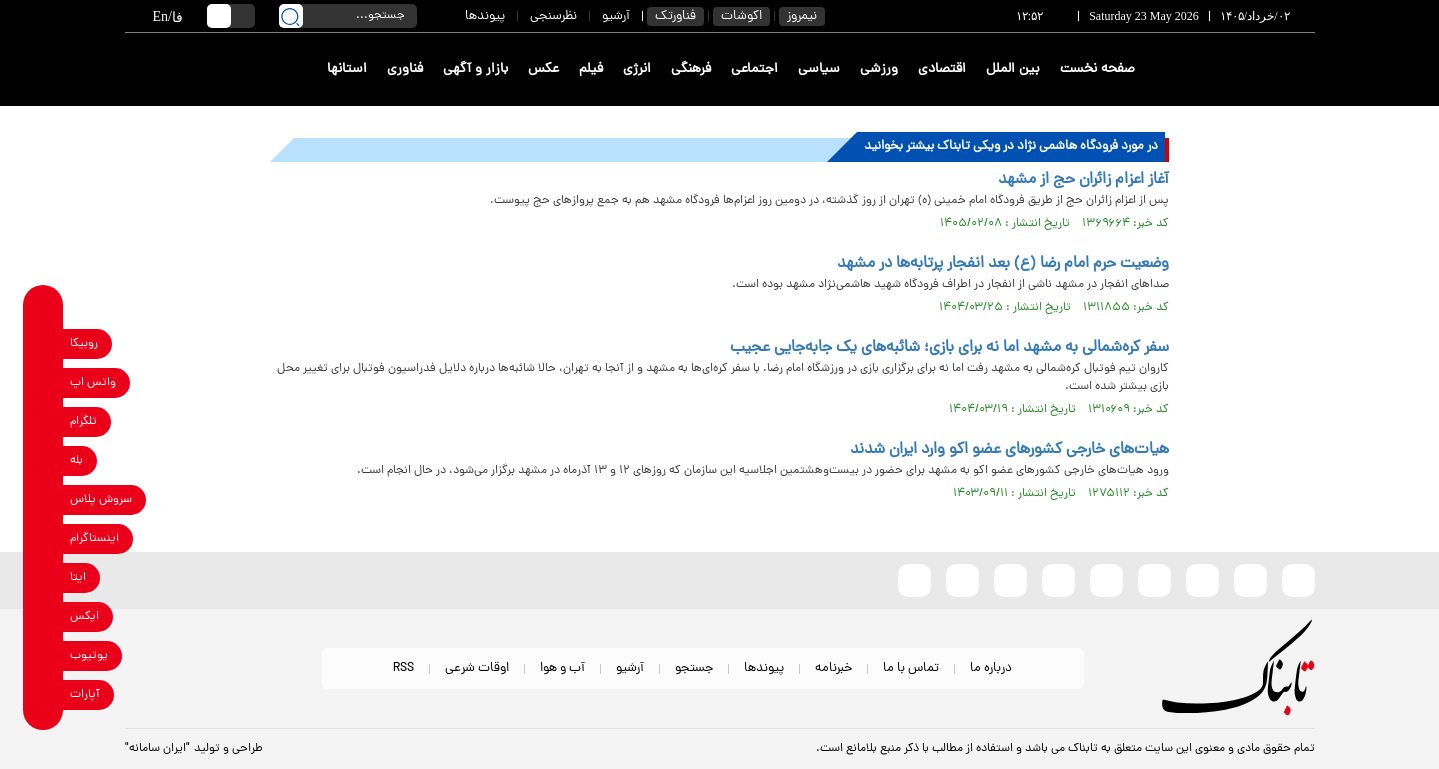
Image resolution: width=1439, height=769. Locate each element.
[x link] (43, 617)
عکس (543, 69)
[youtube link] (43, 656)
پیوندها (485, 16)
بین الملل (1013, 69)
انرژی (637, 69)
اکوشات (741, 16)
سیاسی (819, 69)
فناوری (405, 69)
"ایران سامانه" (157, 749)
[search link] (291, 16)
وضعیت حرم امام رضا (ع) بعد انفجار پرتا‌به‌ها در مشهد (1003, 264)
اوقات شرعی (477, 668)
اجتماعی (754, 69)
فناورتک (675, 16)
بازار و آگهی (475, 69)
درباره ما (991, 668)
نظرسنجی (553, 16)
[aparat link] (43, 695)
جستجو (694, 668)
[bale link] (43, 461)
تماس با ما (911, 668)
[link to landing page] (1242, 69)
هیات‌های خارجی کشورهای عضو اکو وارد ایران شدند (1009, 450)
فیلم (591, 69)
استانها (347, 69)
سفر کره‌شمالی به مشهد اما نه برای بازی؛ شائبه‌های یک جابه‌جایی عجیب (949, 348)
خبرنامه (833, 668)
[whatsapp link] (43, 383)
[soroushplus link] (43, 500)
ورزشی (879, 69)
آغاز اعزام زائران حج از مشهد (1083, 180)
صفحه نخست (1097, 69)
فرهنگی (691, 69)
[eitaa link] (43, 578)
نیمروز (802, 16)
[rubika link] (43, 344)
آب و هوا (562, 668)
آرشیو (616, 16)
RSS (403, 668)
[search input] (348, 16)
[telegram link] (43, 422)
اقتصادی (942, 69)
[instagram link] (43, 539)
